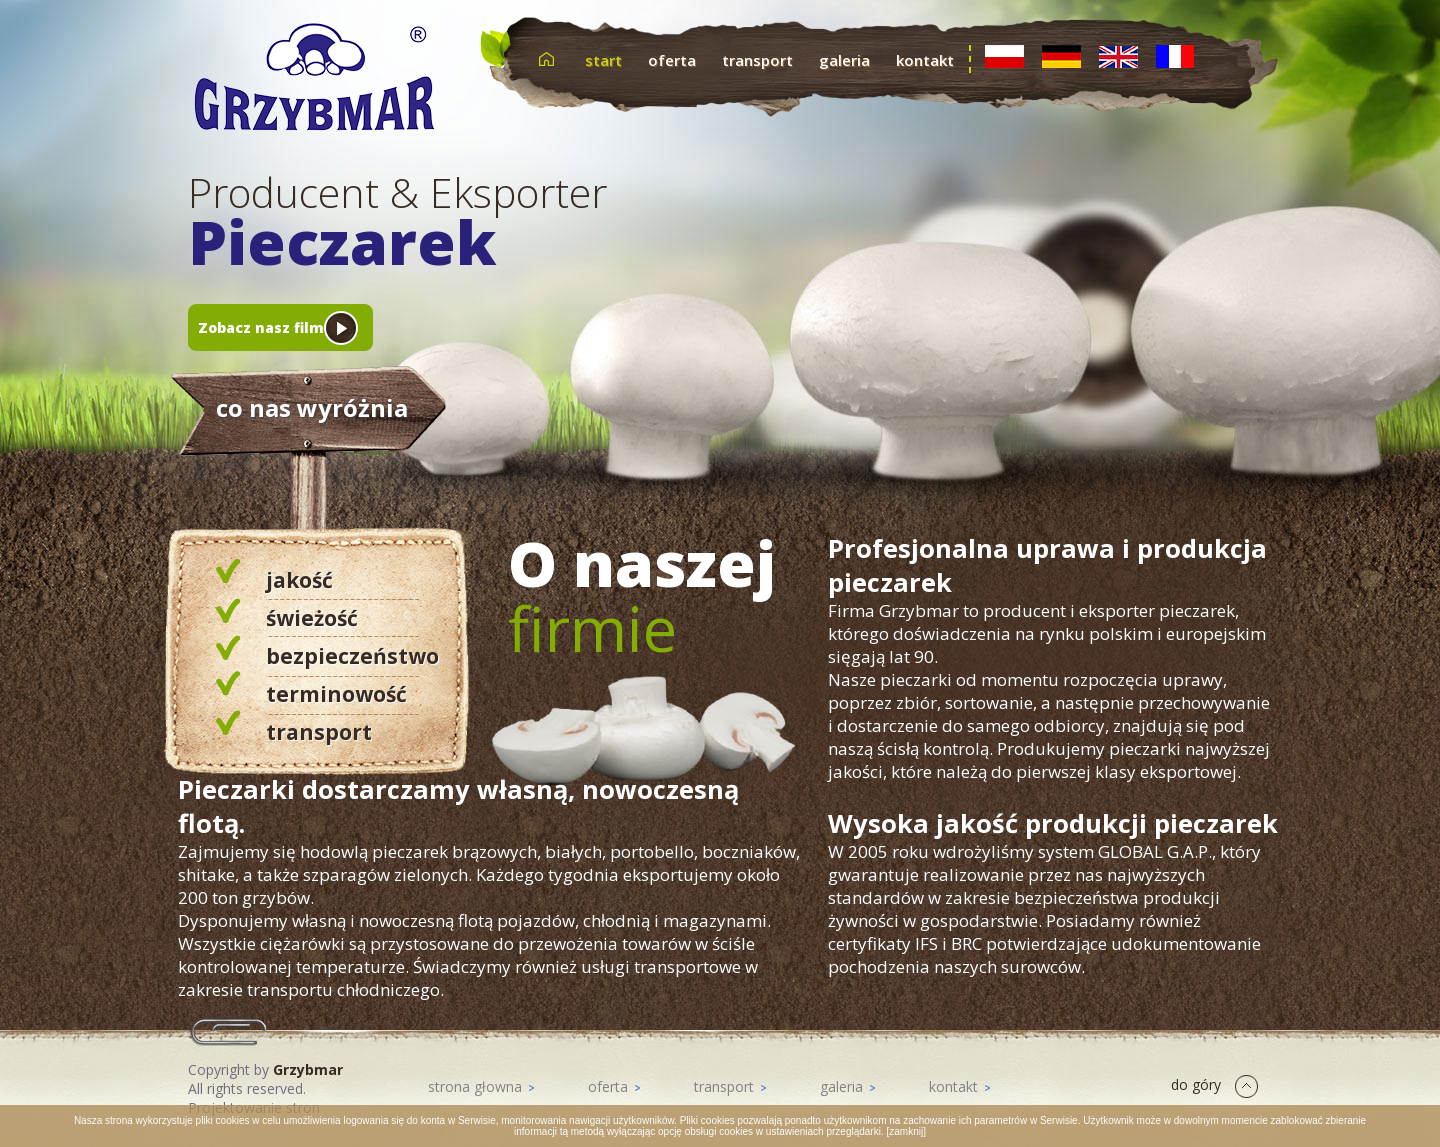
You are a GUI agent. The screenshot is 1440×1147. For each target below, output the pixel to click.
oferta (672, 60)
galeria (844, 60)
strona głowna (481, 1086)
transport (757, 60)
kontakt (925, 60)
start (603, 60)
